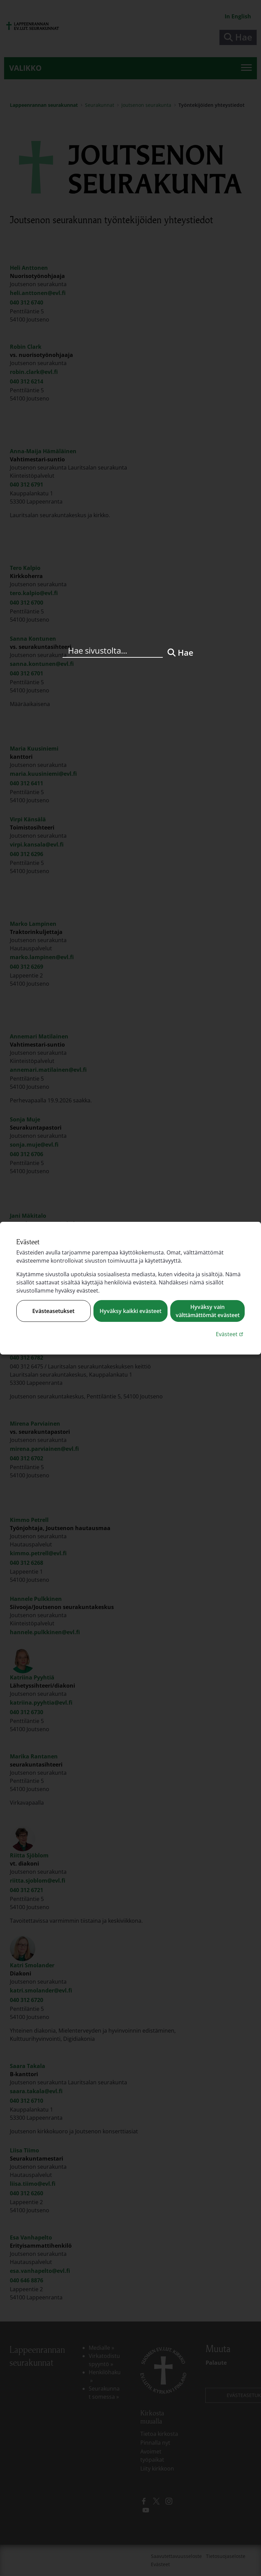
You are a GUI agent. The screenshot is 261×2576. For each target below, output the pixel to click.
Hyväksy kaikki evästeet (130, 1311)
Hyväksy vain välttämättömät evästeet (208, 1311)
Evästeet (230, 1334)
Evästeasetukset (53, 1311)
